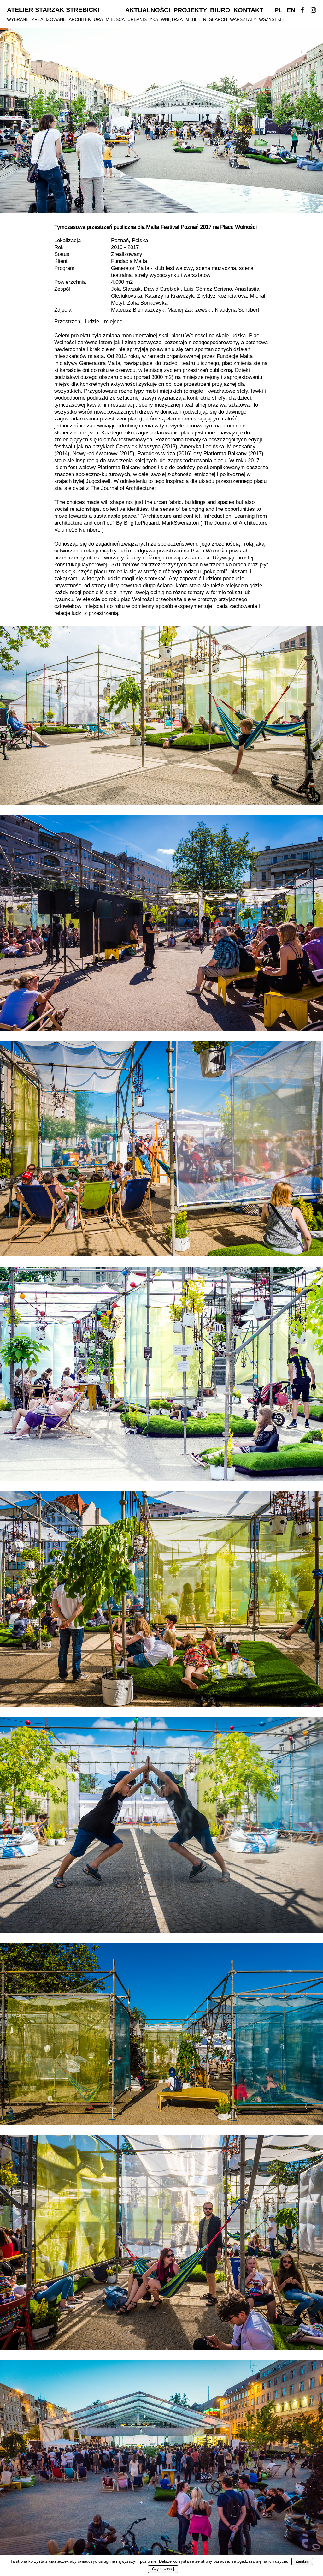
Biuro (220, 10)
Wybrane (18, 19)
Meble (192, 19)
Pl (278, 10)
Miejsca (115, 19)
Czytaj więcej (163, 2569)
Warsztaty (243, 19)
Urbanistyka (142, 19)
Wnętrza (172, 19)
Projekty (190, 10)
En (291, 10)
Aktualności (147, 10)
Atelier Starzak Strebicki (53, 10)
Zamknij (302, 2561)
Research (215, 19)
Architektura (86, 19)
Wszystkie (271, 19)
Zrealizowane (49, 19)
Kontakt (248, 10)
